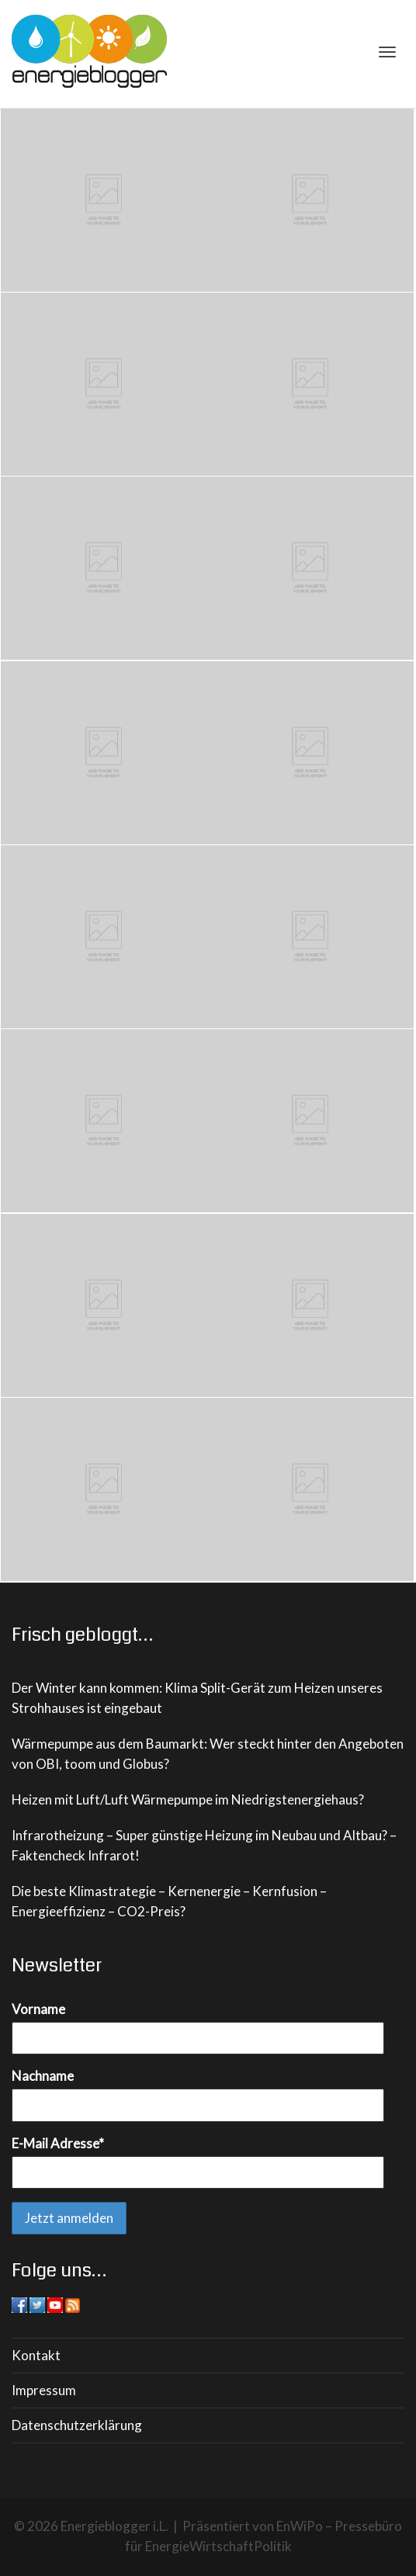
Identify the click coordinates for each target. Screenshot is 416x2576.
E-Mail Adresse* (58, 2143)
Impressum (44, 2390)
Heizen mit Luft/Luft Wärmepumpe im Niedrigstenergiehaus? (188, 1799)
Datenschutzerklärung (77, 2425)
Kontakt (36, 2355)
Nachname (43, 2076)
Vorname (38, 2009)
